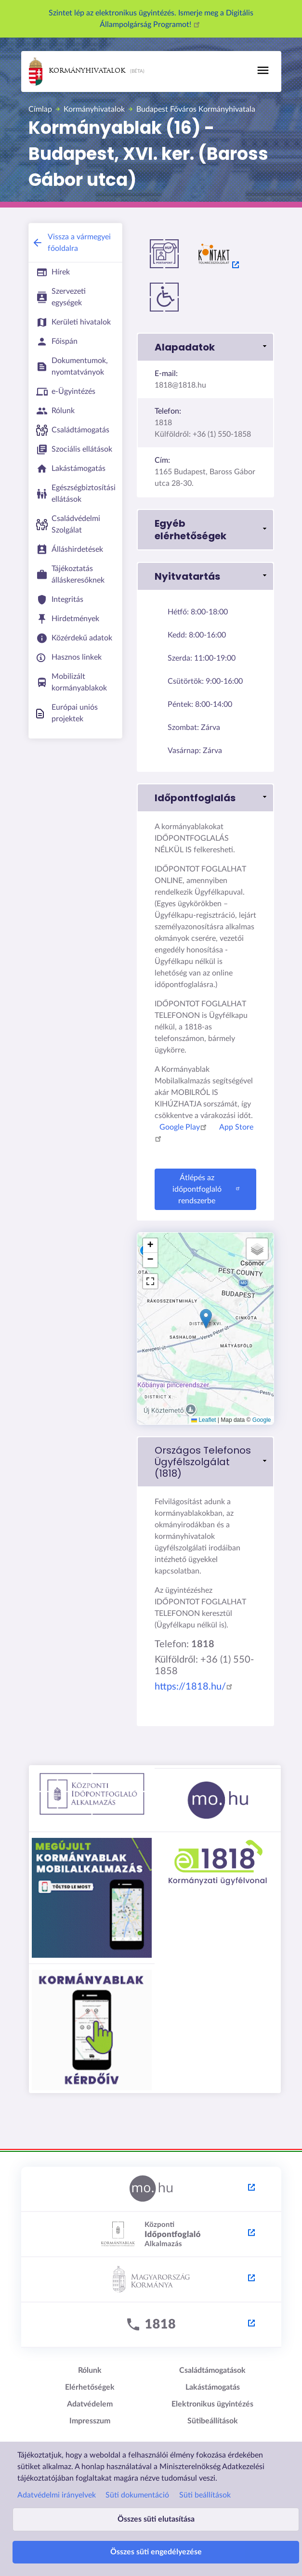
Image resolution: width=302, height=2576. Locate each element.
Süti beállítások (205, 2494)
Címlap (40, 109)
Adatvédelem (90, 2404)
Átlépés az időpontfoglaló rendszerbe (207, 1189)
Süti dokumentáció (137, 2494)
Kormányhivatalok (77, 71)
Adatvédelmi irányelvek (56, 2494)
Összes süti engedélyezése (156, 2552)
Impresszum (89, 2421)
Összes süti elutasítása (156, 2519)
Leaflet (203, 1420)
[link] (205, 1461)
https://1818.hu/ (195, 1686)
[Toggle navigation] (262, 70)
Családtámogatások (212, 2370)
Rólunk (90, 2370)
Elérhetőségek (90, 2387)
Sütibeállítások (212, 2421)
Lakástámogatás (212, 2387)
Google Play (184, 1127)
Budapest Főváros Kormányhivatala (195, 109)
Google (261, 1420)
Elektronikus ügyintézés (212, 2404)
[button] (205, 347)
